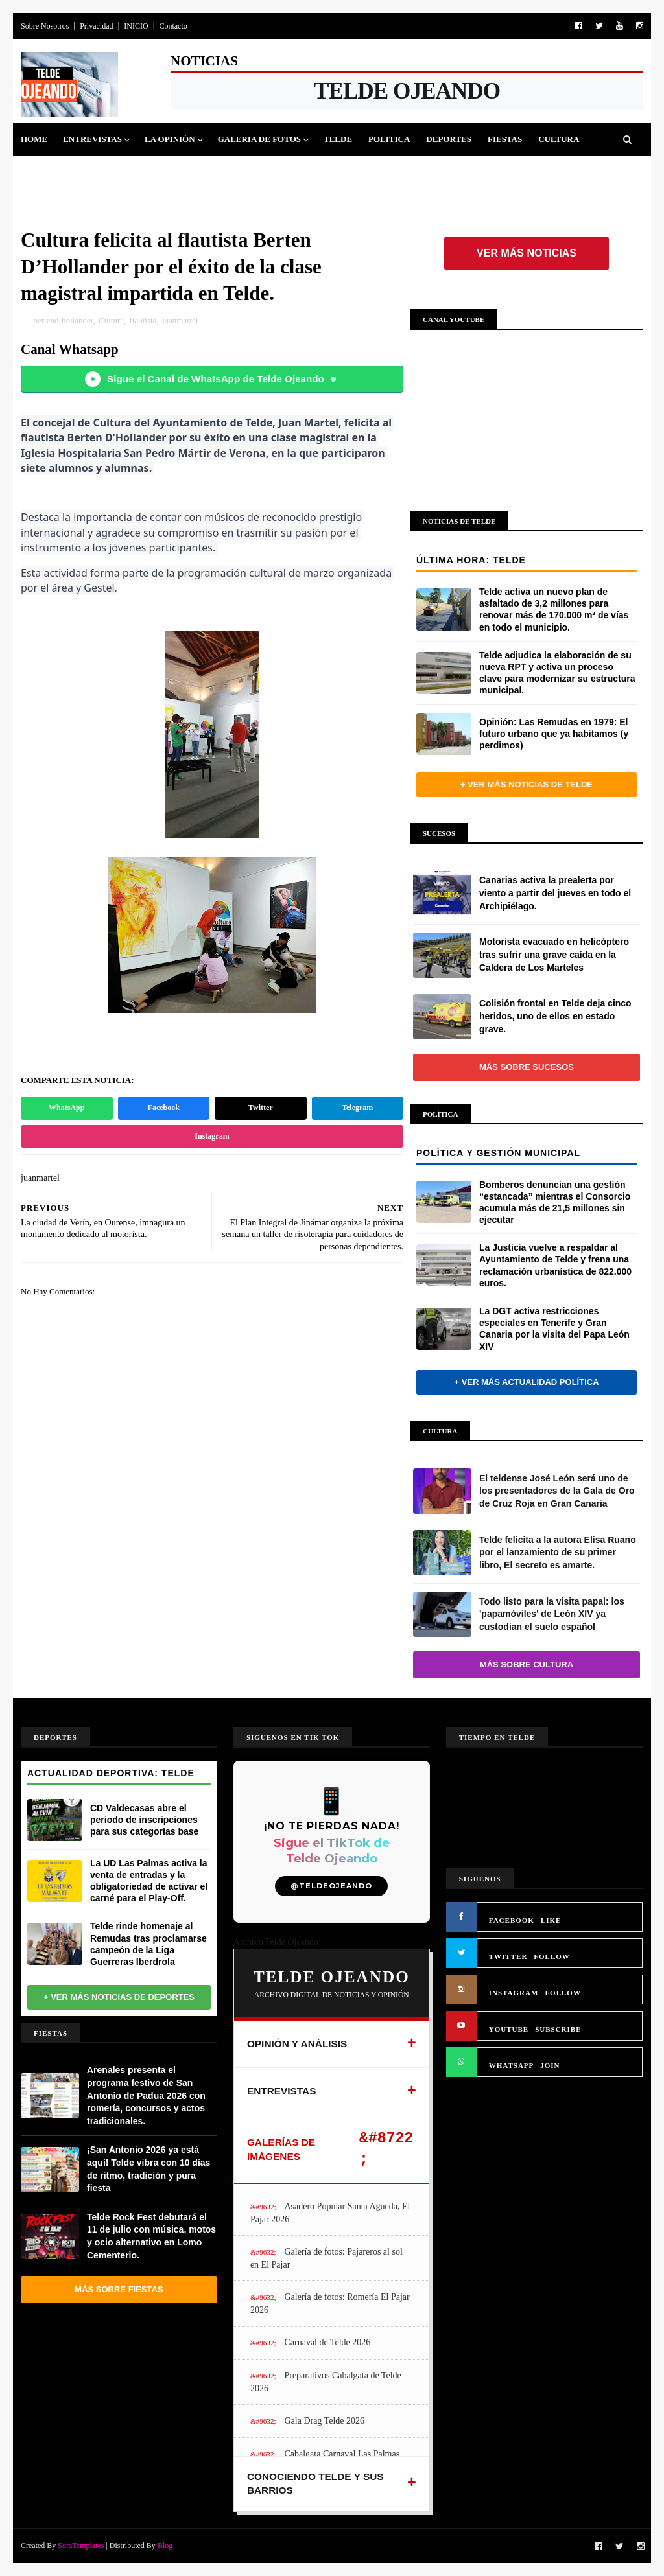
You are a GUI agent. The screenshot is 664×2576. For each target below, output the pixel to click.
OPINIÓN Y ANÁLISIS (297, 2043)
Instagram (212, 1136)
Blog (165, 2545)
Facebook (164, 1107)
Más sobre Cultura (526, 1664)
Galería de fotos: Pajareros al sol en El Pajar (326, 2258)
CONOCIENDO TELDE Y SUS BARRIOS (315, 2483)
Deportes (448, 139)
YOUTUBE (508, 2029)
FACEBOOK (511, 1920)
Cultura (558, 139)
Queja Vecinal (173, 171)
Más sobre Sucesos (526, 1067)
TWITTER (508, 1956)
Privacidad (96, 25)
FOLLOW (552, 1956)
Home (34, 139)
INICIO (136, 25)
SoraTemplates (81, 2545)
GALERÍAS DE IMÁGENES (281, 2149)
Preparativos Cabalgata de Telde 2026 (325, 2382)
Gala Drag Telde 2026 (324, 2421)
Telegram (357, 1107)
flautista (142, 320)
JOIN (550, 2065)
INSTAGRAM (514, 1993)
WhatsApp (66, 1107)
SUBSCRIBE (558, 2029)
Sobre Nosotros (45, 25)
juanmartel (180, 320)
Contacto (173, 25)
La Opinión (170, 139)
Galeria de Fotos (259, 139)
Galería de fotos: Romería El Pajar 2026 (330, 2303)
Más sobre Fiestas (119, 2289)
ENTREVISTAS (281, 2090)
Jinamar (103, 171)
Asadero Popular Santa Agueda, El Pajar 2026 (330, 2212)
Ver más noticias (526, 253)
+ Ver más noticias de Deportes (119, 1997)
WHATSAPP (511, 2065)
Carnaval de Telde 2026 (327, 2342)
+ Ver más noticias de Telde (526, 784)
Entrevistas (92, 139)
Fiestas (505, 139)
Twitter (260, 1107)
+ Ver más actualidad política (526, 1382)
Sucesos (48, 171)
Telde (338, 139)
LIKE (551, 1920)
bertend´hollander (63, 320)
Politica (389, 139)
